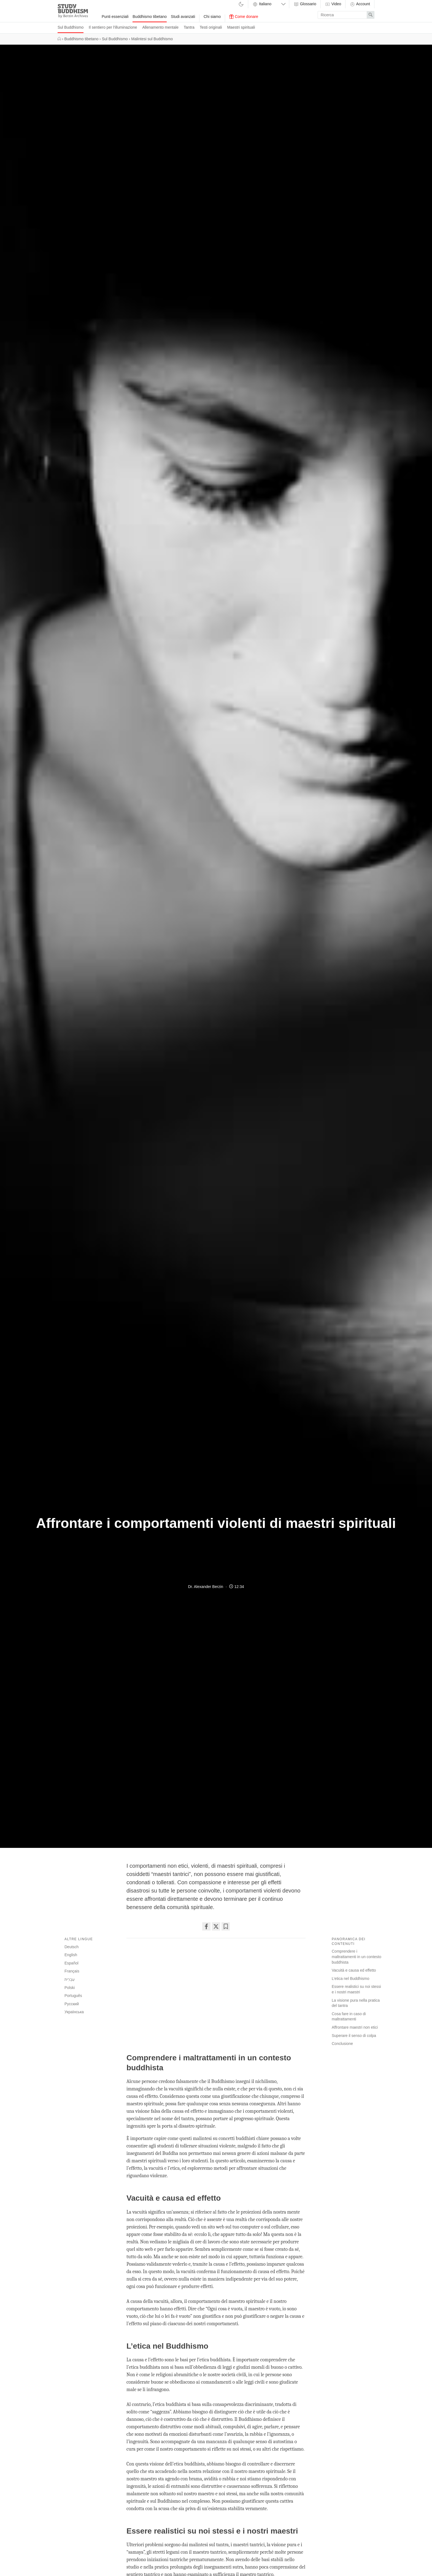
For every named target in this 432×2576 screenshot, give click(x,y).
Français (71, 1971)
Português (73, 1995)
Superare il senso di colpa (354, 2035)
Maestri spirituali (241, 27)
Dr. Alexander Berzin (205, 1586)
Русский (71, 2004)
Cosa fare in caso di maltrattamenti (349, 2016)
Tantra (189, 27)
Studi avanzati (183, 16)
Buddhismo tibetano (150, 16)
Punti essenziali (115, 16)
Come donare (243, 16)
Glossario (304, 4)
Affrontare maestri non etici (355, 2027)
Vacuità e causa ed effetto (354, 1970)
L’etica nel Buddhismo (350, 1978)
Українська (74, 2012)
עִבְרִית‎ (69, 1979)
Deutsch (71, 1947)
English (70, 1955)
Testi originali (211, 27)
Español (71, 1963)
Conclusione (342, 2043)
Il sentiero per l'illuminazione (113, 27)
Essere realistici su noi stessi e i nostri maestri (356, 1989)
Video (333, 4)
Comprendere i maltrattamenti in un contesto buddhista (356, 1956)
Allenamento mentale (160, 27)
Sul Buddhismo (70, 27)
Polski (69, 1987)
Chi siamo (212, 16)
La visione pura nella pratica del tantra (356, 2003)
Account (360, 4)
